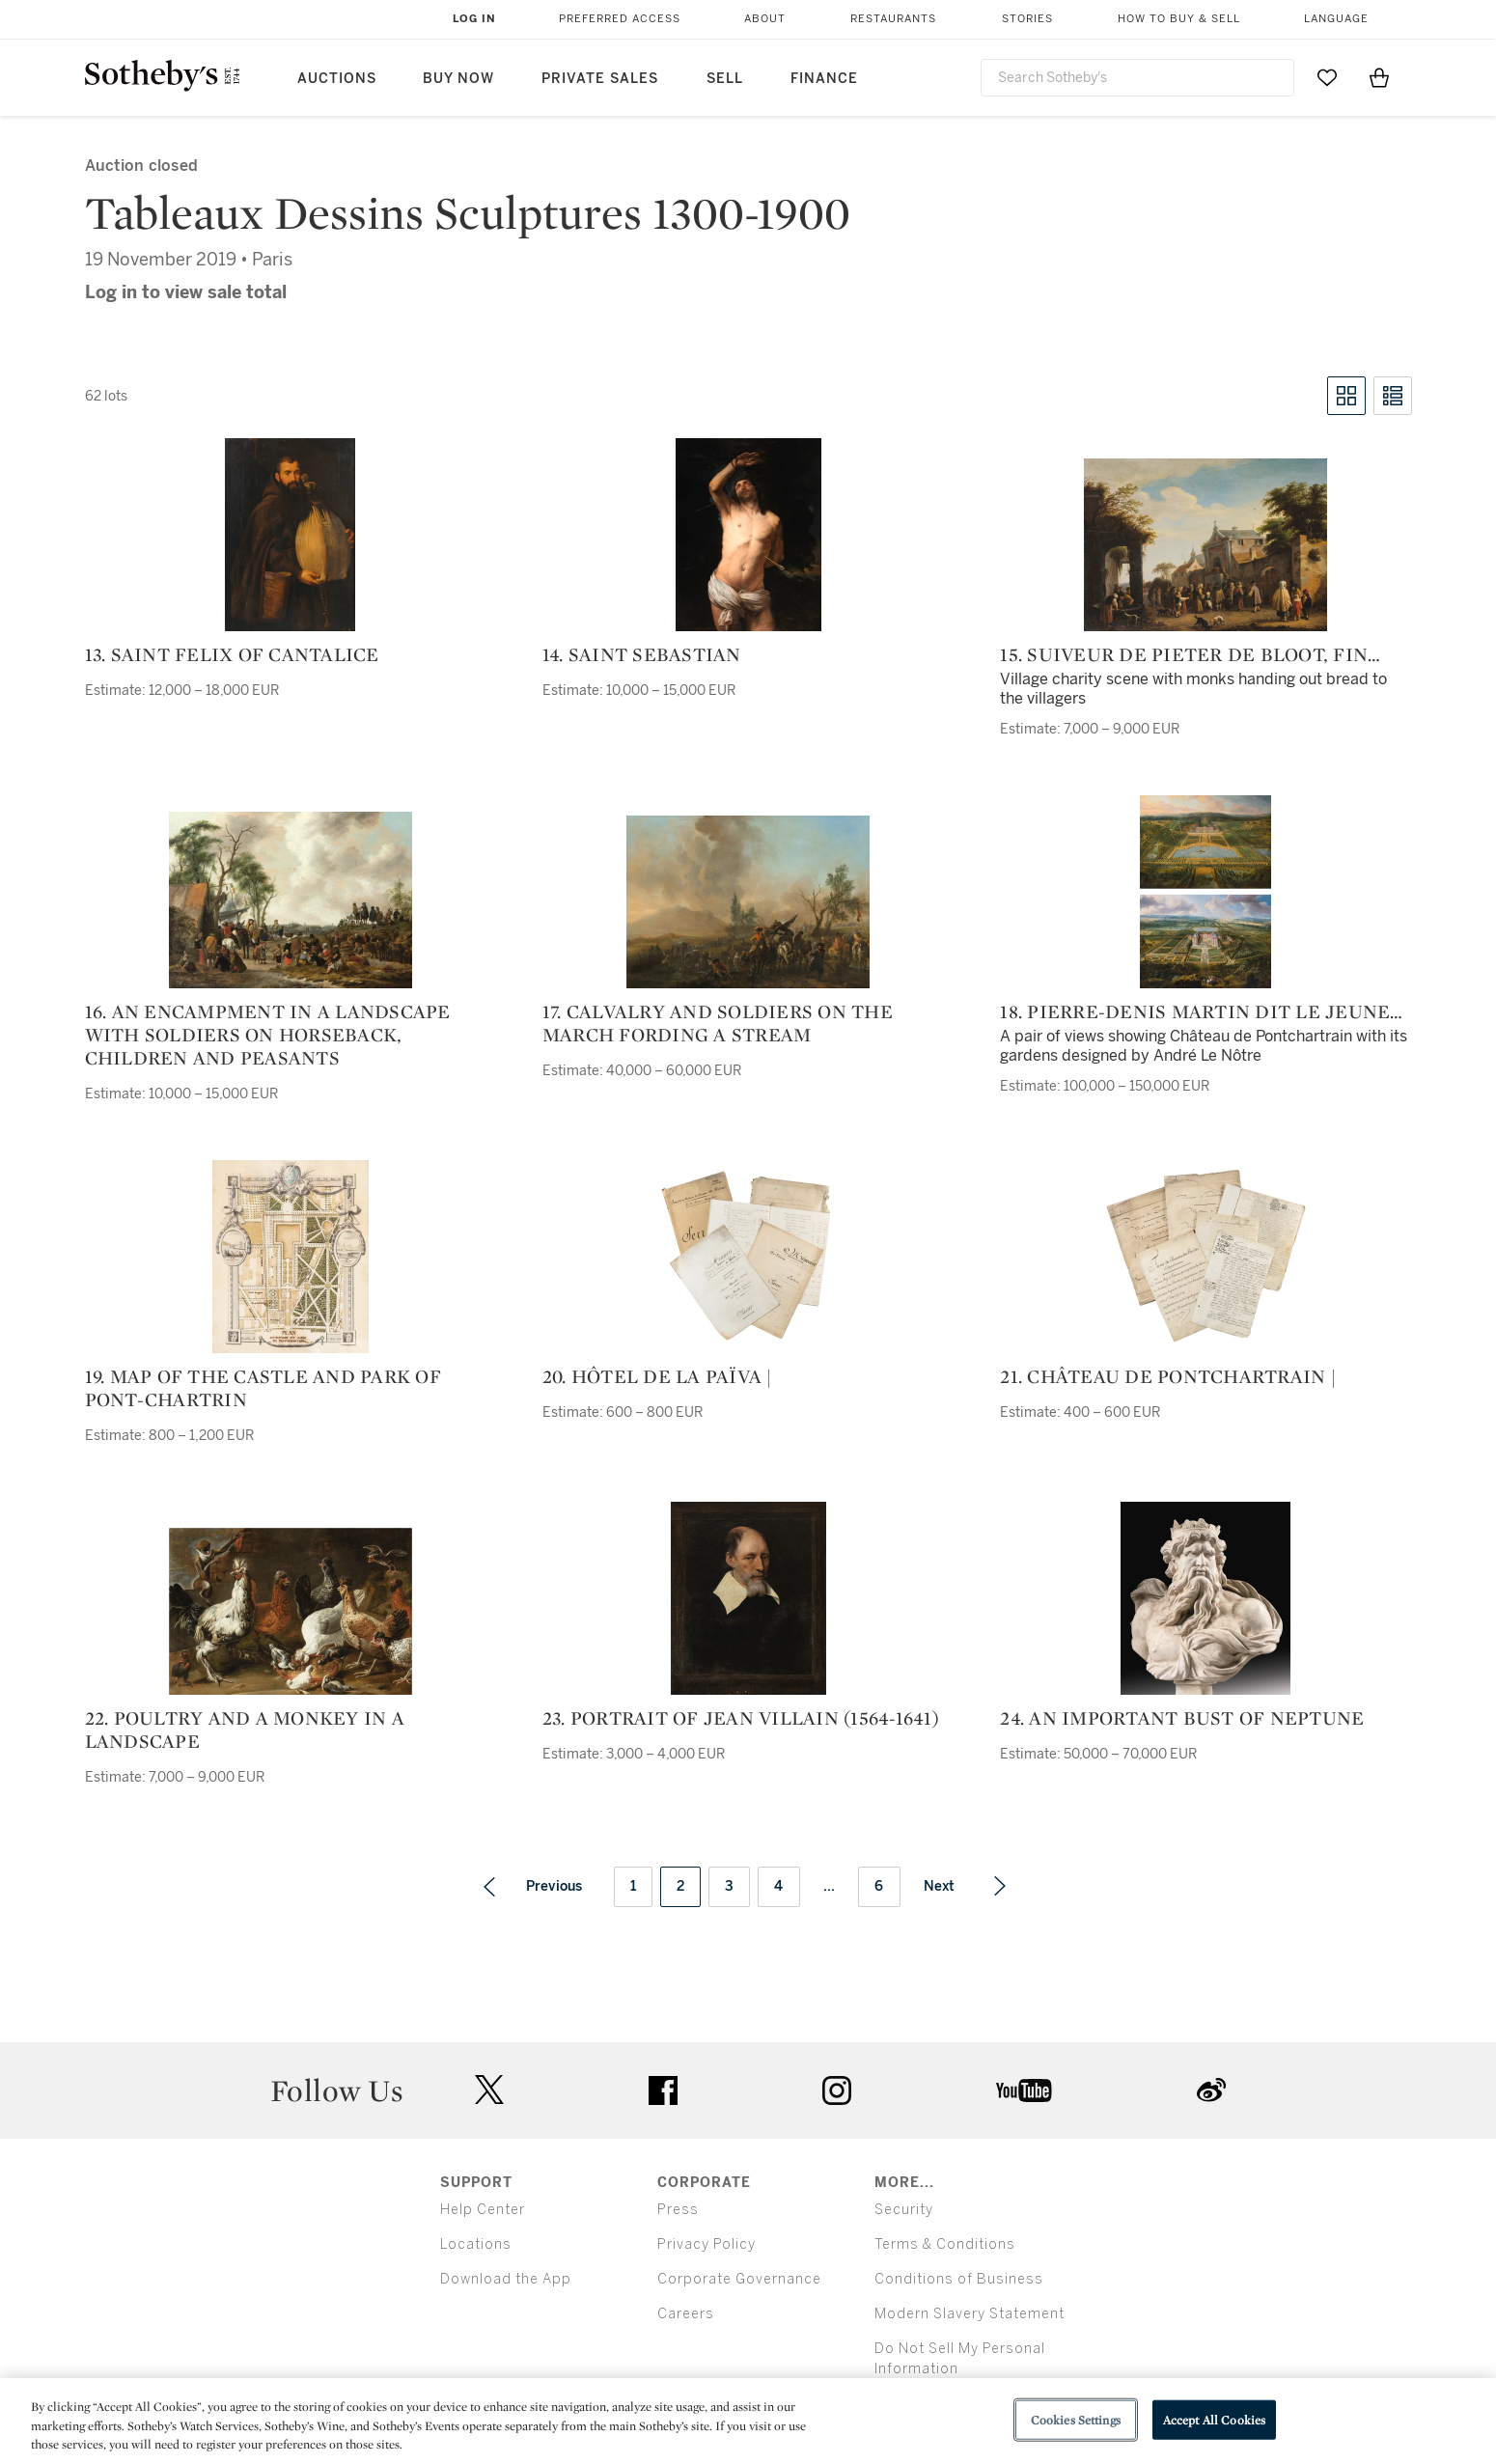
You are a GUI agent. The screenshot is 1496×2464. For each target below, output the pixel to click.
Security (903, 2209)
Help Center (482, 2209)
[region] (748, 2421)
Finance (824, 78)
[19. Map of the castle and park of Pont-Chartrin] (290, 1256)
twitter (489, 2090)
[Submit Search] (1272, 77)
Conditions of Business (958, 2279)
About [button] (765, 19)
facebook (663, 2090)
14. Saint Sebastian (641, 654)
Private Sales (599, 78)
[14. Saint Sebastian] (748, 534)
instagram (836, 2090)
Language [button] (1336, 19)
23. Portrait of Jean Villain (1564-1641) (740, 1718)
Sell (724, 78)
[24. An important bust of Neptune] (1205, 1598)
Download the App (505, 2279)
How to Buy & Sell (1179, 19)
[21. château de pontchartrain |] (1206, 1256)
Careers (685, 2314)
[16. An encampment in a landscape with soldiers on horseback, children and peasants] (290, 900)
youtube (1024, 2090)
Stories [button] (1027, 19)
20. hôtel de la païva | (657, 1376)
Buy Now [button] (458, 78)
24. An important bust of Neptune (1182, 1718)
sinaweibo (1211, 2090)
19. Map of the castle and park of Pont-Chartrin (263, 1388)
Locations (476, 2244)
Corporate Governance (739, 2279)
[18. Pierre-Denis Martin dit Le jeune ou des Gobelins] (1205, 891)
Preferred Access (619, 19)
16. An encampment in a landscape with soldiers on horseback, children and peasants (268, 1034)
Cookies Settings (1076, 2419)
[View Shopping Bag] (1379, 77)
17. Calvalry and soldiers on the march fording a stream (717, 1023)
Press (678, 2209)
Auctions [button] (336, 78)
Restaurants (893, 19)
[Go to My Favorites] (1327, 77)
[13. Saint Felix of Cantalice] (290, 534)
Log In (474, 19)
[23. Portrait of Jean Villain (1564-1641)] (748, 1598)
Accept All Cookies (1214, 2419)
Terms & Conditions (944, 2244)
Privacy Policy (706, 2244)
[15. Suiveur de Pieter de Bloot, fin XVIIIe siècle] (1205, 544)
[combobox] (1137, 78)
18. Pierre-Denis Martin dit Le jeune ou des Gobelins (1195, 1011)
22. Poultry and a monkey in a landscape (244, 1729)
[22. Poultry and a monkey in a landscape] (290, 1611)
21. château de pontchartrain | (1168, 1376)
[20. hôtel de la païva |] (748, 1256)
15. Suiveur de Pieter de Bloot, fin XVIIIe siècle (1184, 654)
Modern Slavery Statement (969, 2314)
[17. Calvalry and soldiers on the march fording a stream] (748, 902)
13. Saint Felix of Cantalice (232, 654)
